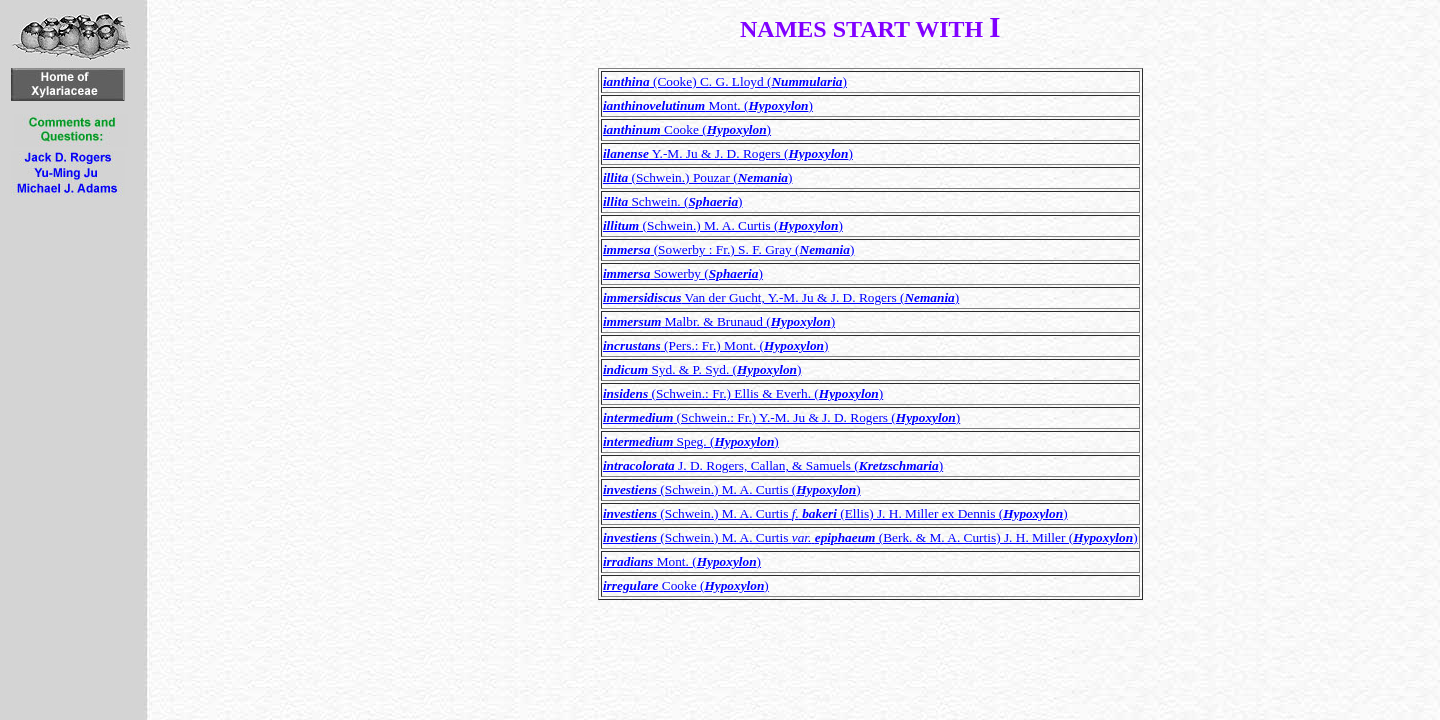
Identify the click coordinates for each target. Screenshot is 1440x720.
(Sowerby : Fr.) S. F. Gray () (728, 249)
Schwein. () (673, 201)
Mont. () (708, 105)
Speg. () (691, 441)
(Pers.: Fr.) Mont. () (716, 345)
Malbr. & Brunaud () (719, 321)
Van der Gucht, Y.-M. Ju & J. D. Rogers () (781, 297)
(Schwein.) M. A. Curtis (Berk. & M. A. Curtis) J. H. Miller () (870, 537)
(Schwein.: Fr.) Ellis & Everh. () (743, 393)
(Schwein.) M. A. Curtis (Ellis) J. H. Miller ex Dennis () (835, 513)
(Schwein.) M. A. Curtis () (723, 225)
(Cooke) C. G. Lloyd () (725, 81)
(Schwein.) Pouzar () (698, 177)
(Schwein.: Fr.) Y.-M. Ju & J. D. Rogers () (781, 417)
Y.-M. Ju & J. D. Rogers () (728, 153)
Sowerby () (683, 273)
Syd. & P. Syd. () (702, 369)
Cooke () (687, 129)
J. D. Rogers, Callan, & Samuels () (773, 465)
